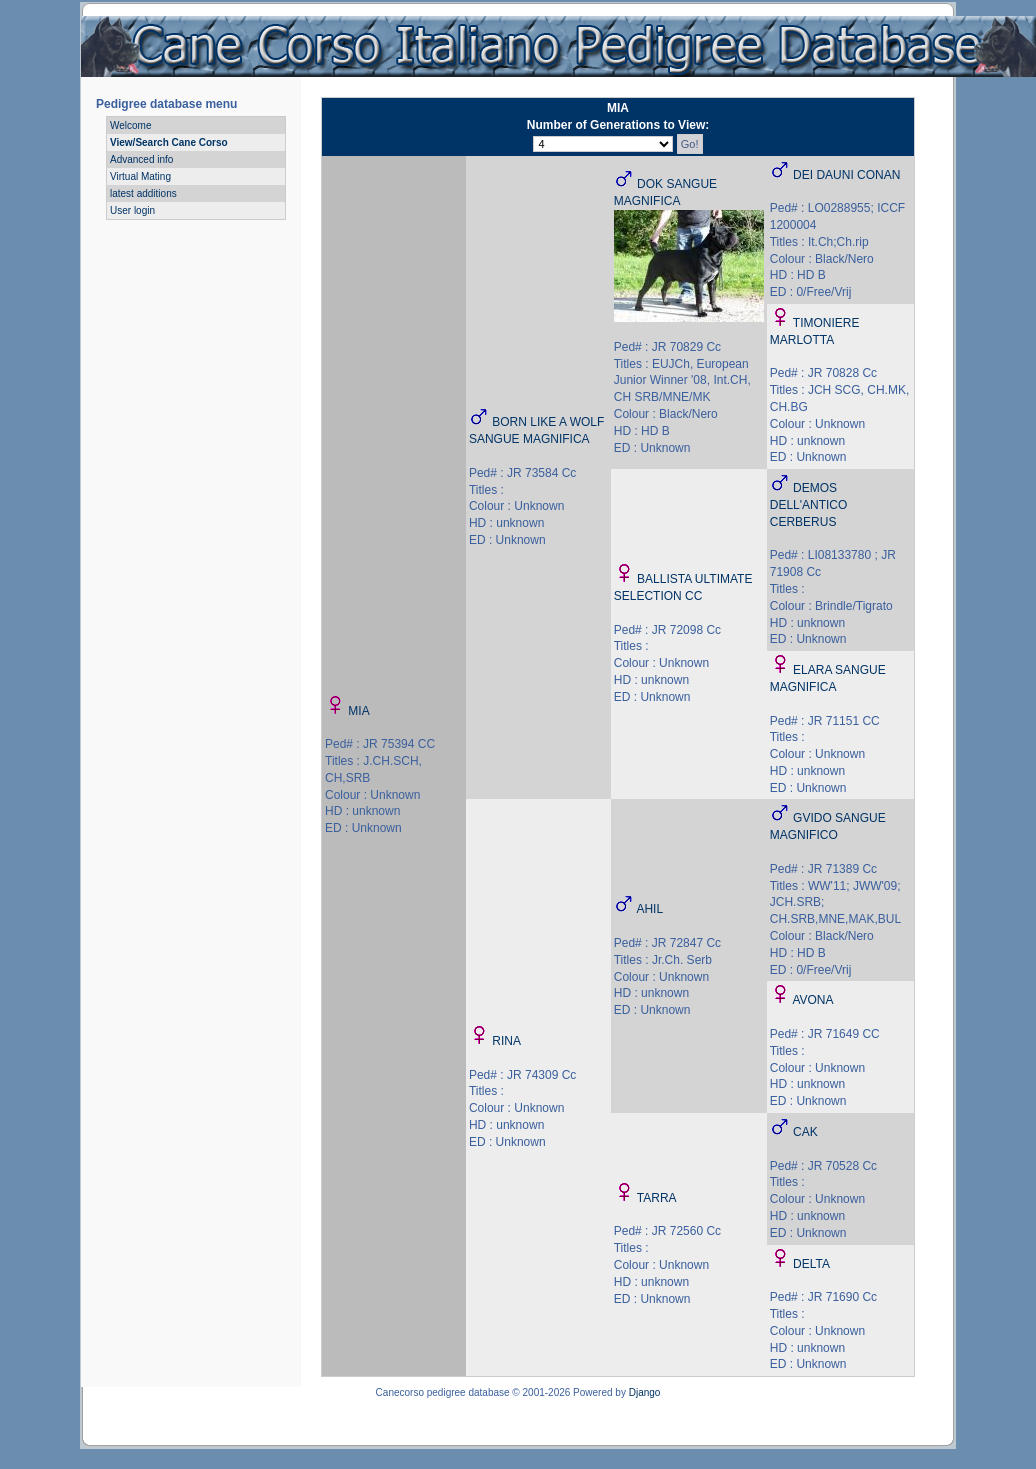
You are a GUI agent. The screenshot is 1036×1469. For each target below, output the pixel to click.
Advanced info (141, 159)
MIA (358, 711)
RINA (506, 1041)
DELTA (811, 1264)
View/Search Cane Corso (169, 142)
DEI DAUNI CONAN (846, 175)
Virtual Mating (140, 176)
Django (645, 1392)
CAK (805, 1132)
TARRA (657, 1198)
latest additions (143, 193)
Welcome (131, 125)
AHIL (649, 909)
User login (132, 210)
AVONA (812, 1000)
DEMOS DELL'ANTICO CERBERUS (809, 505)
